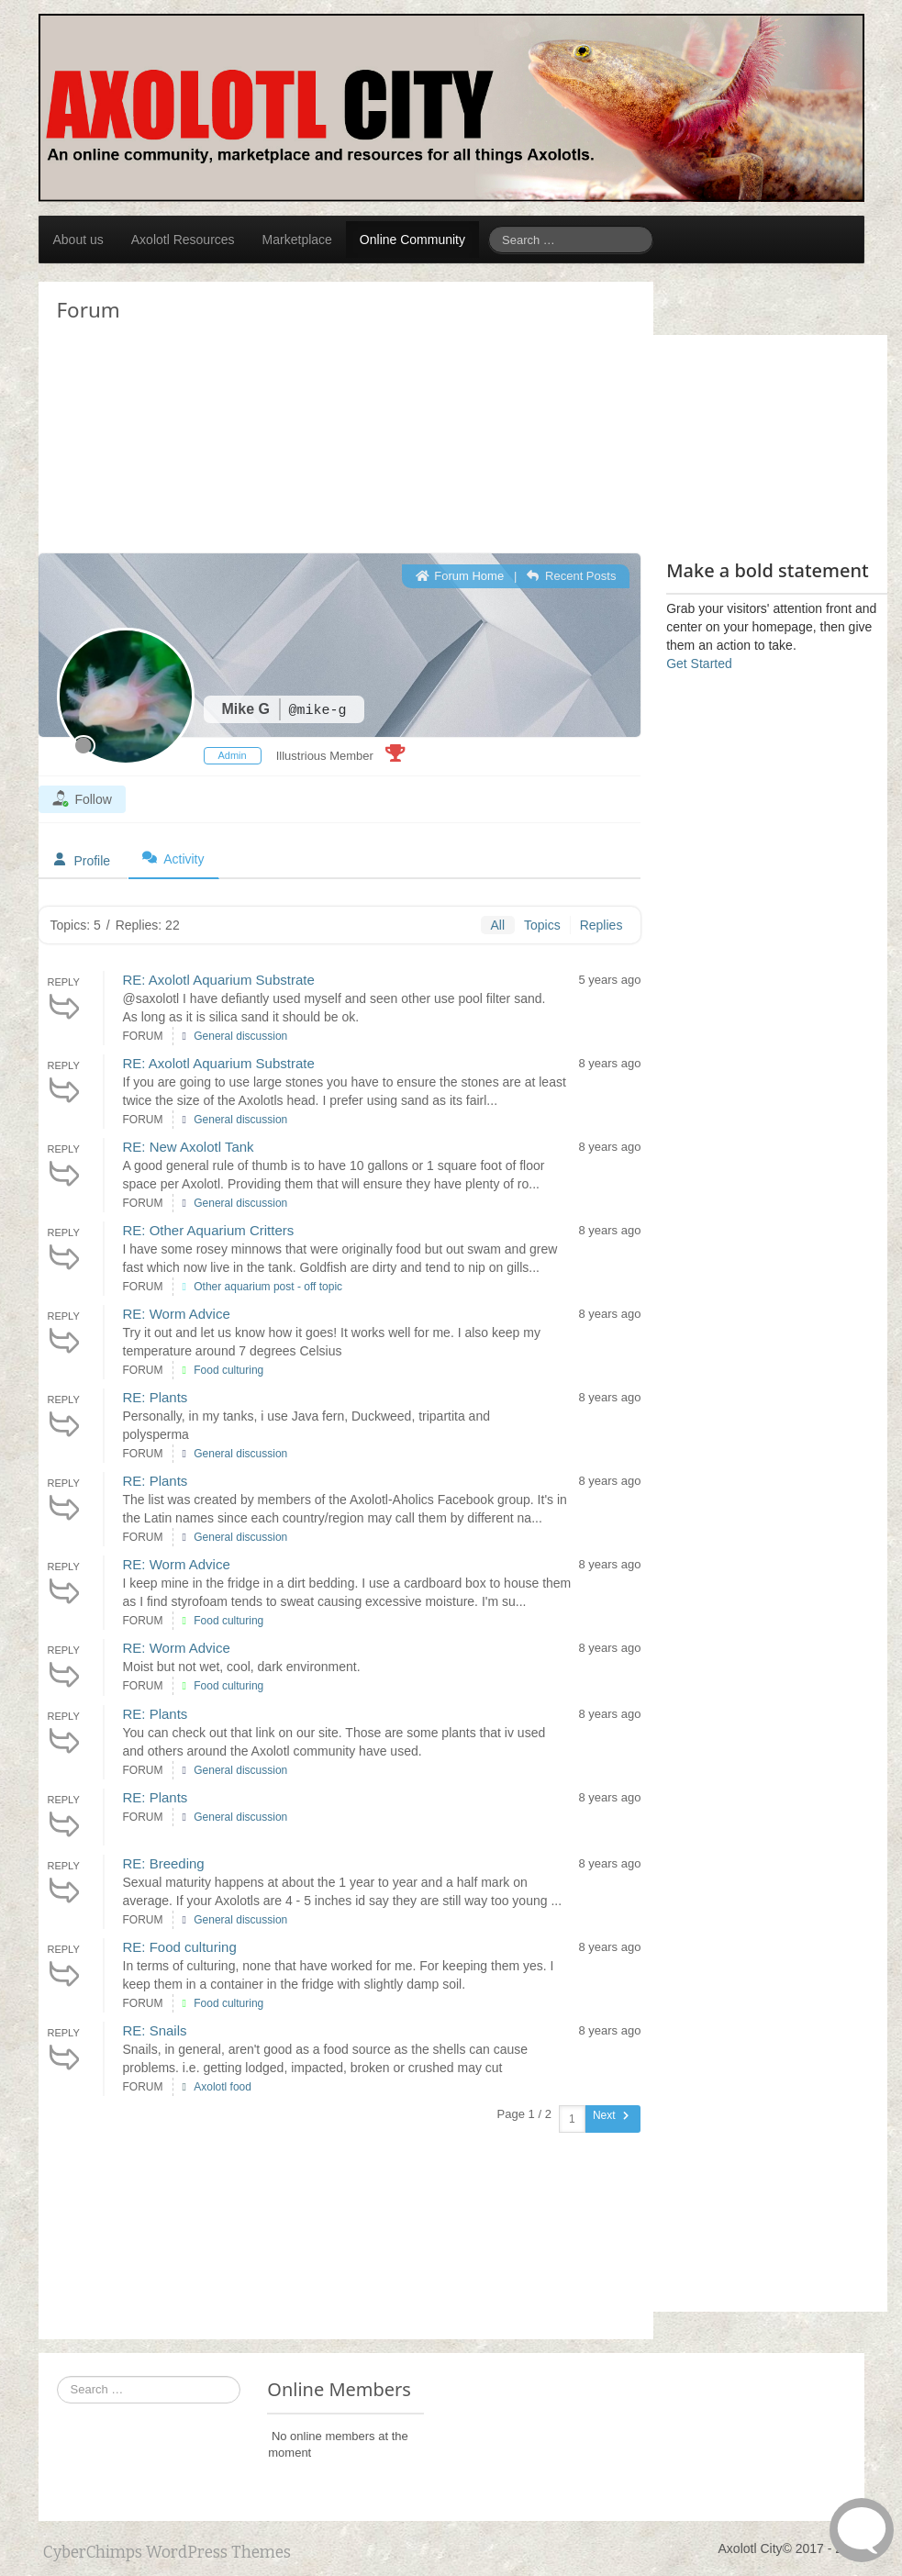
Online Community (412, 239)
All (497, 925)
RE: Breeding (164, 1863)
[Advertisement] (185, 329)
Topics (542, 925)
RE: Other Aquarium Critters (209, 1230)
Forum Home (460, 576)
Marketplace (297, 239)
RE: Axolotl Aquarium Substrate (219, 979)
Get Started (699, 663)
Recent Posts (571, 576)
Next (612, 2115)
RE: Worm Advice (176, 1313)
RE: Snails (155, 2030)
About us (78, 239)
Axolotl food (222, 2086)
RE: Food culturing (180, 1947)
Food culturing (228, 1370)
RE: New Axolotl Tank (188, 1146)
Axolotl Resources (183, 239)
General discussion (240, 1036)
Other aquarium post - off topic (268, 1286)
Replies (601, 925)
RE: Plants (155, 1397)
